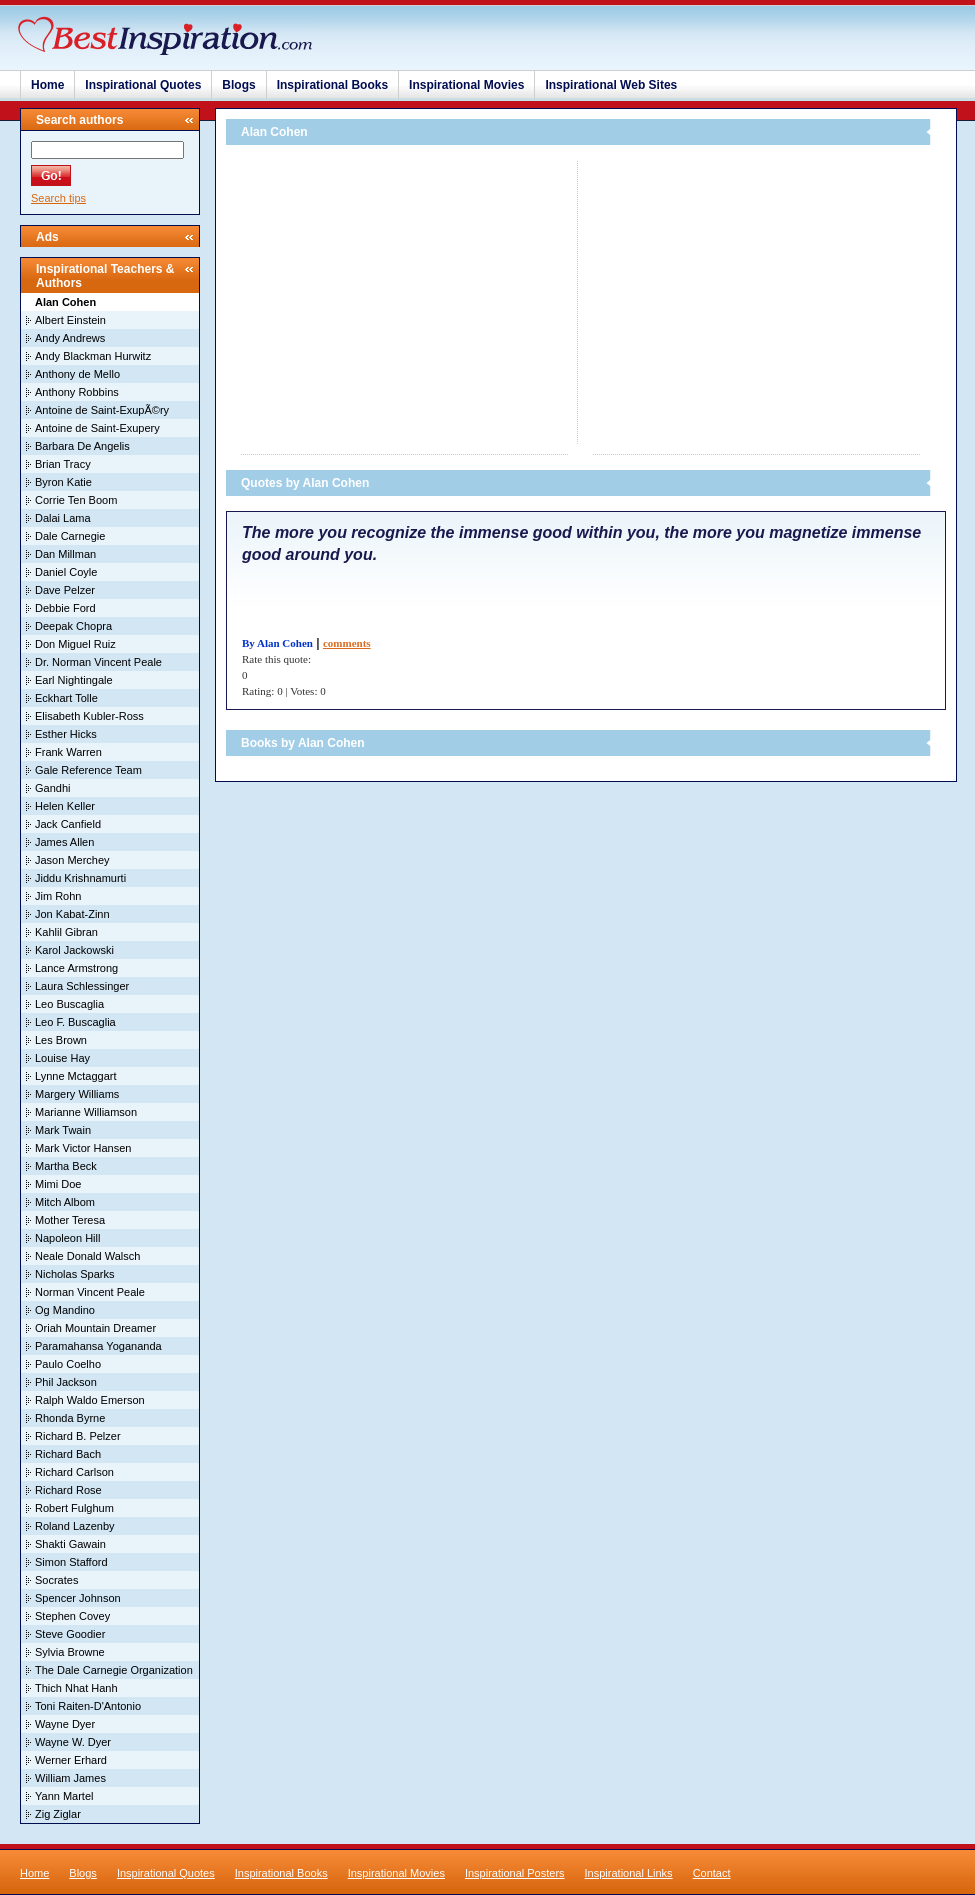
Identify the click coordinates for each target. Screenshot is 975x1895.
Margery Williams (77, 1094)
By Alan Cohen (277, 643)
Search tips (58, 198)
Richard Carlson (74, 1472)
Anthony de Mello (77, 374)
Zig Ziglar (58, 1814)
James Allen (64, 842)
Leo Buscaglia (69, 1004)
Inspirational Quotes (143, 85)
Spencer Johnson (78, 1598)
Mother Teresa (70, 1220)
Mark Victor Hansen (83, 1148)
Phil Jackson (66, 1382)
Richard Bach (68, 1454)
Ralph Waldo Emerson (90, 1400)
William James (70, 1778)
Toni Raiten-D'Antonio (88, 1706)
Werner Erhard (71, 1760)
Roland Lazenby (75, 1526)
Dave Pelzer (65, 590)
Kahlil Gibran (66, 932)
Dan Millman (65, 554)
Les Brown (61, 1040)
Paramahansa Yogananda (98, 1346)
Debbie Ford (65, 608)
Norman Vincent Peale (90, 1292)
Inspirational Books (332, 85)
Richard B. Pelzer (78, 1436)
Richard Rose (68, 1490)
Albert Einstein (70, 320)
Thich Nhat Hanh (76, 1688)
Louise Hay (62, 1058)
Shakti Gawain (70, 1544)
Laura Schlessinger (82, 986)
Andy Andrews (70, 338)
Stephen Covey (72, 1616)
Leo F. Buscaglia (75, 1022)
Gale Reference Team (88, 770)
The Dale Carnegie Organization (114, 1670)
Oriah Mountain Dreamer (95, 1328)
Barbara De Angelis (82, 446)
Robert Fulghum (74, 1508)
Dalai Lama (63, 518)
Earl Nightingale (74, 680)
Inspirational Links (629, 1873)
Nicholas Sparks (74, 1274)
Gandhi (52, 788)
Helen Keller (65, 806)
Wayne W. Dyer (73, 1742)
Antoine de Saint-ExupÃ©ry (102, 410)
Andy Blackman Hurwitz (93, 356)
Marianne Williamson (86, 1112)
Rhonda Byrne (70, 1418)
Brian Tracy (63, 464)
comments (347, 643)
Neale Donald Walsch (87, 1256)
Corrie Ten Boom (76, 500)
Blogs (238, 85)
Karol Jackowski (74, 950)
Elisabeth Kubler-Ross (89, 716)
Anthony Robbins (77, 392)
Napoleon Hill (67, 1238)
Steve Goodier (70, 1634)
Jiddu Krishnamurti (80, 878)
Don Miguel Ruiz (75, 644)
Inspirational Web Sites (611, 85)
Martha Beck (66, 1166)
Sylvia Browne (70, 1652)
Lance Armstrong (76, 968)
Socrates (56, 1580)
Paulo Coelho (68, 1364)
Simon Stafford (71, 1562)
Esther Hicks (66, 734)
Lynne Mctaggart (76, 1076)
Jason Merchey (72, 860)
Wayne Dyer (65, 1724)
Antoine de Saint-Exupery (97, 428)
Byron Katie (63, 482)
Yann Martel (64, 1796)
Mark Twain (63, 1130)
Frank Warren (68, 752)
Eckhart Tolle (66, 698)
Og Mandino (65, 1310)
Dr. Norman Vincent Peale (98, 662)
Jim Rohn (58, 896)
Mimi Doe (58, 1184)
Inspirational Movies (466, 85)
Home (47, 85)
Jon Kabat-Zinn (72, 914)
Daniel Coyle (66, 572)
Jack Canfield (68, 824)
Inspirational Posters (515, 1873)
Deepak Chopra (73, 626)
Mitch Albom (65, 1202)
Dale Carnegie (70, 536)
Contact (712, 1873)
